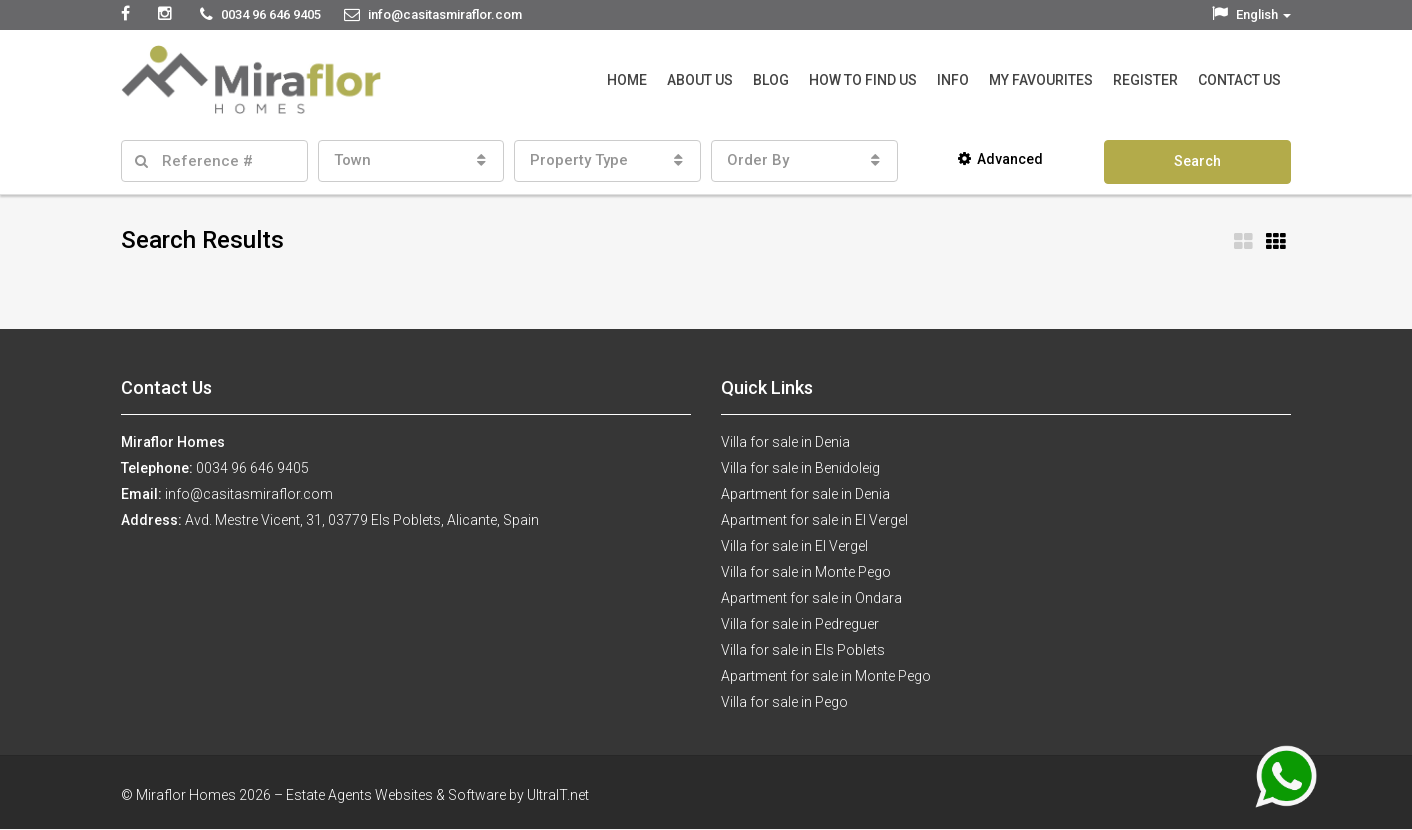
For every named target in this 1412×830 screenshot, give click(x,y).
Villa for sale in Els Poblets (803, 650)
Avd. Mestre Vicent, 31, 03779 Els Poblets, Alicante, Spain (362, 520)
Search (1197, 161)
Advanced (1000, 159)
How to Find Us (863, 80)
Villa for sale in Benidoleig (800, 468)
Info (953, 80)
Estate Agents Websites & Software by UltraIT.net (437, 795)
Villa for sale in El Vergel (794, 546)
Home (627, 80)
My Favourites (1041, 80)
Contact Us (1239, 80)
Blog (771, 80)
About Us (700, 80)
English (1251, 14)
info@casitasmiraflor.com (249, 494)
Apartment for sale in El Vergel (814, 520)
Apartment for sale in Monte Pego (826, 676)
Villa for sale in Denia (785, 442)
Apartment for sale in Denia (805, 494)
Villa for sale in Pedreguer (800, 624)
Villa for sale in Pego (784, 702)
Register (1145, 80)
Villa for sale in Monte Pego (806, 572)
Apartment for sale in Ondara (811, 598)
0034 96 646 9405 (252, 468)
